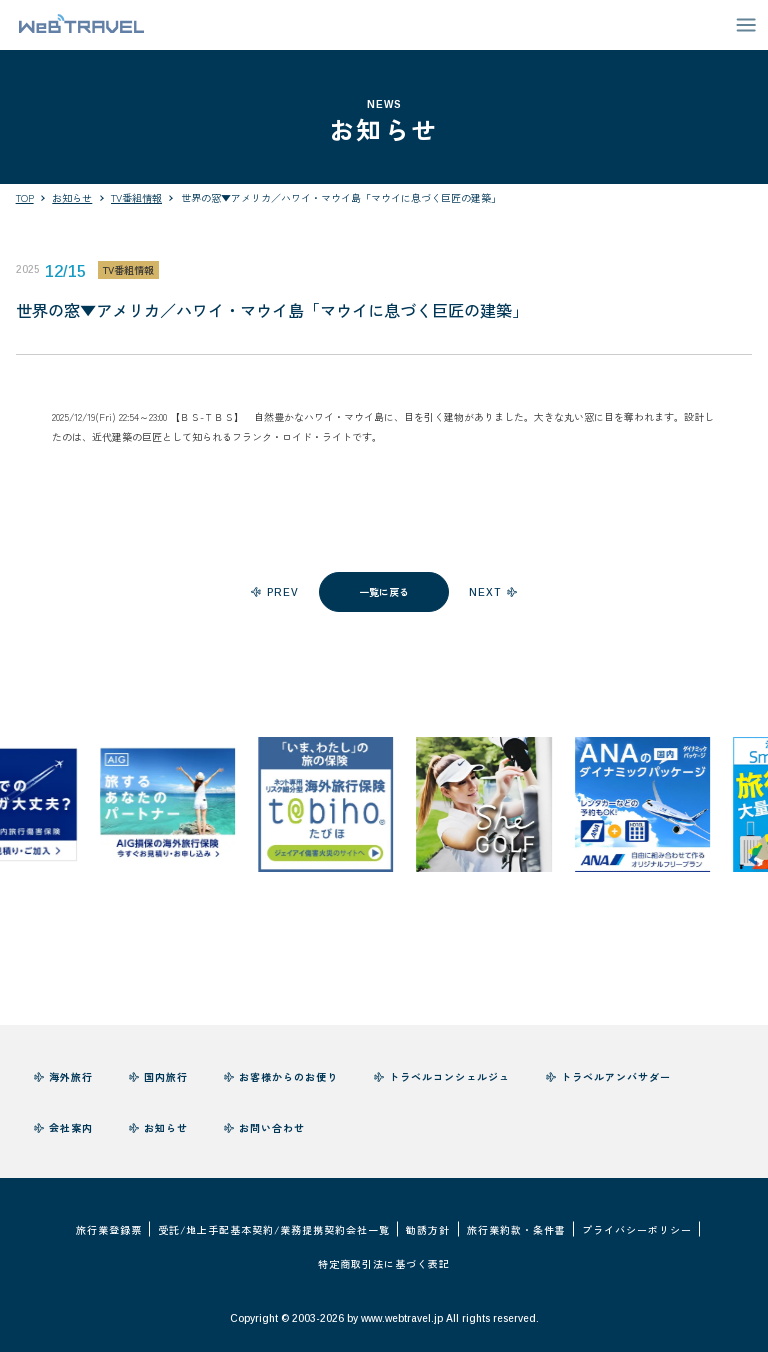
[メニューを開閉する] (746, 25)
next (485, 592)
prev (283, 592)
